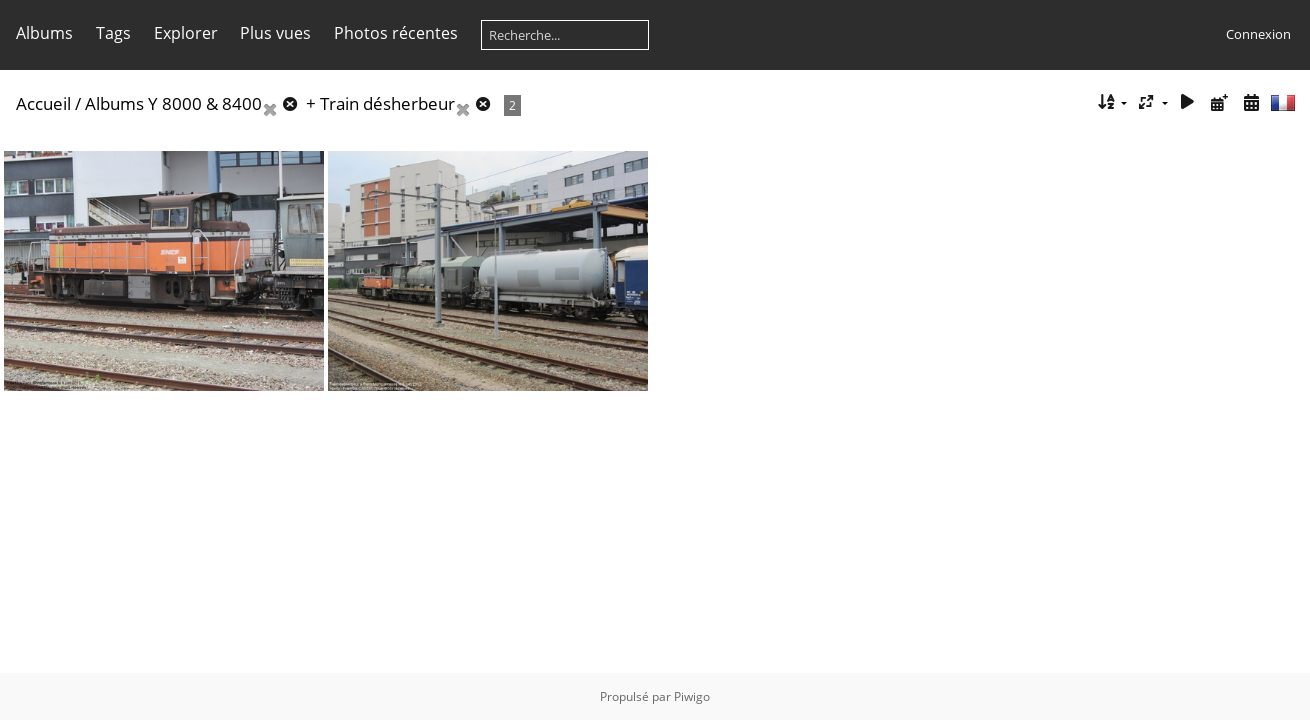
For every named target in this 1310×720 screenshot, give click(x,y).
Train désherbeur (387, 103)
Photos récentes (396, 33)
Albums (44, 33)
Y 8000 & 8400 (205, 103)
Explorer (186, 33)
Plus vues (275, 33)
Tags (113, 33)
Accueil (43, 103)
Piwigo (692, 696)
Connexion (1258, 34)
